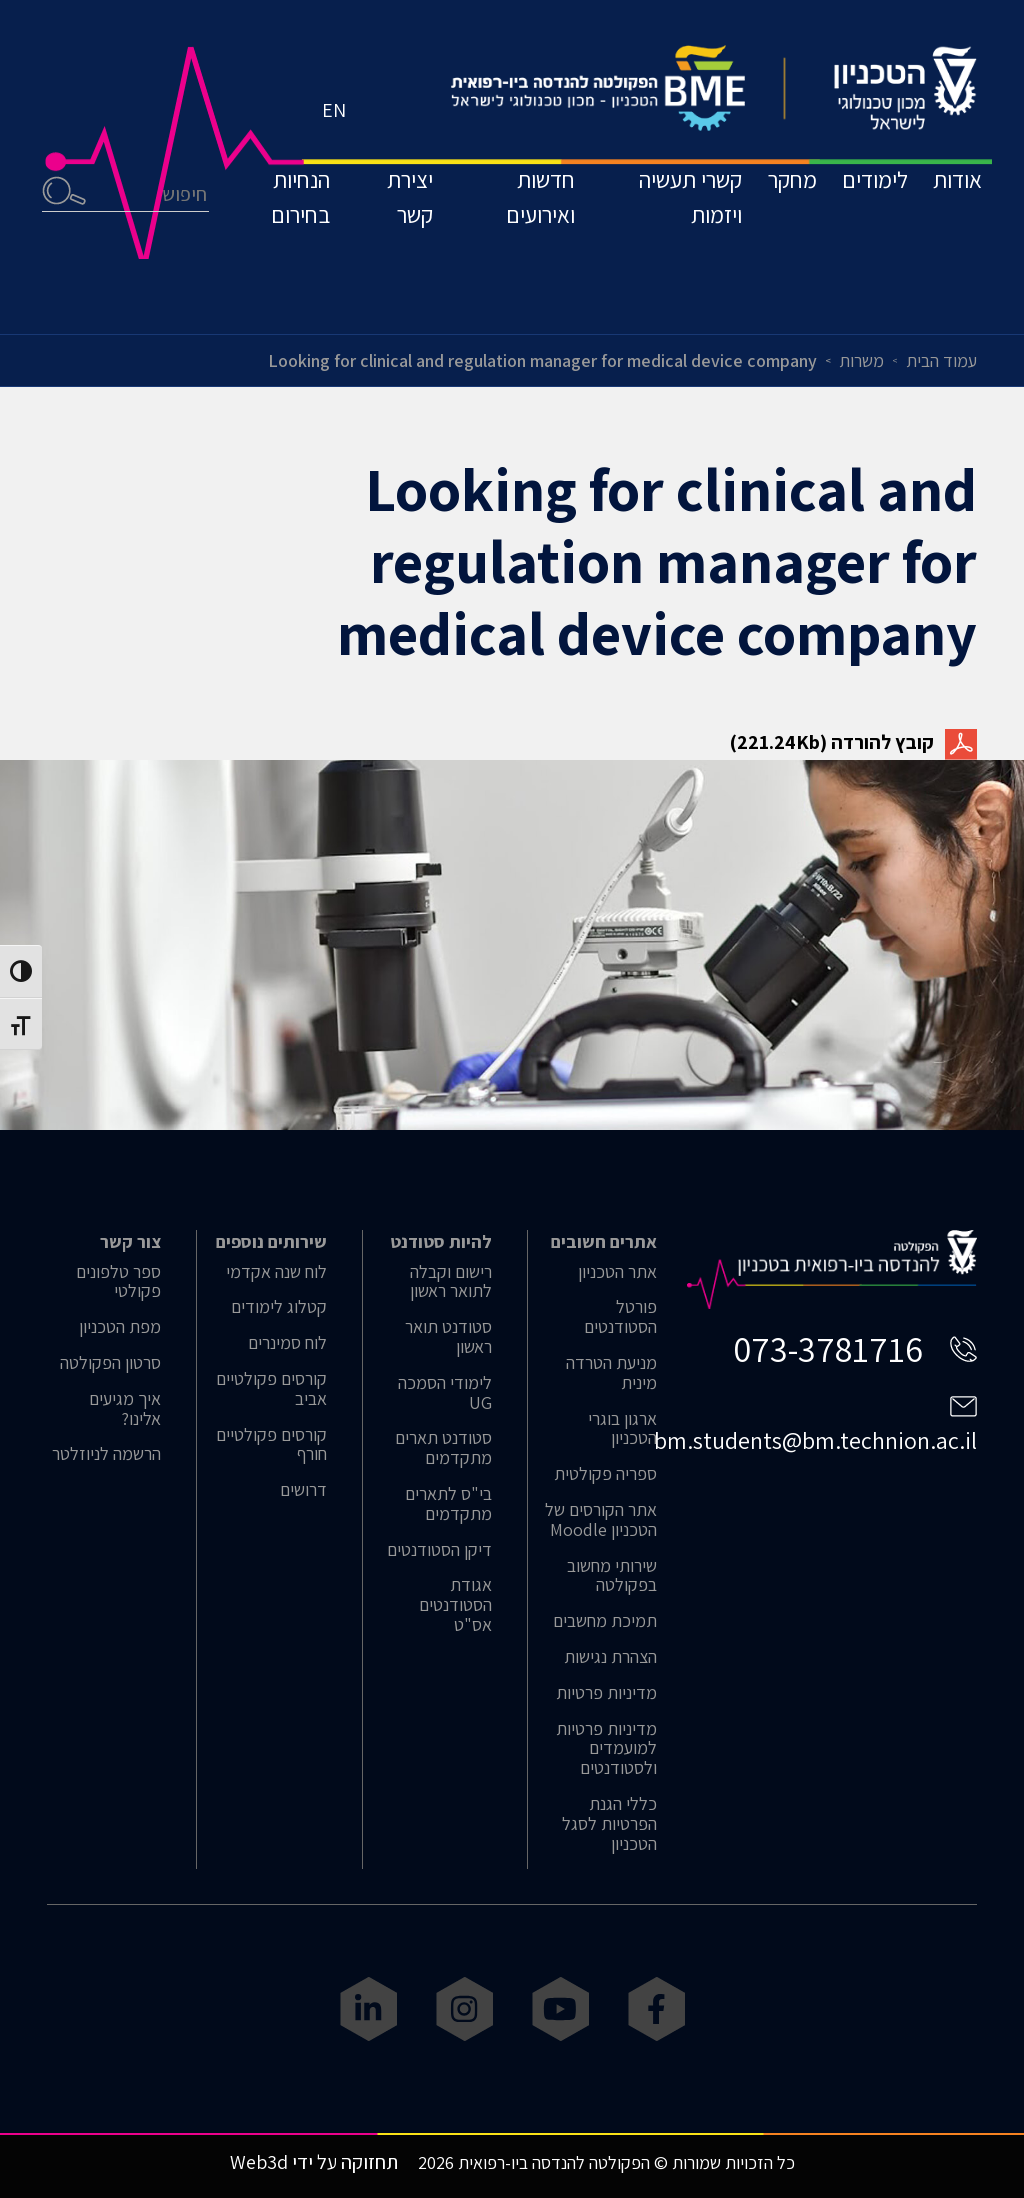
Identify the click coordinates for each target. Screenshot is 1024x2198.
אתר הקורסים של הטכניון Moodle (601, 1520)
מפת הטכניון (120, 1327)
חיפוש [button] (69, 245)
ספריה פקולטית (605, 1474)
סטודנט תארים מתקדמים (443, 1448)
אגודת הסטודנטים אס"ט (455, 1604)
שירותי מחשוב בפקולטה (612, 1576)
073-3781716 (828, 1348)
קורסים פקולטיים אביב (271, 1389)
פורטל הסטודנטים (620, 1317)
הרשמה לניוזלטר (106, 1454)
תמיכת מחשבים (605, 1621)
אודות (952, 233)
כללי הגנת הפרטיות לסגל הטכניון (609, 1823)
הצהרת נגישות (610, 1657)
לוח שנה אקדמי (276, 1272)
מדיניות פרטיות (606, 1693)
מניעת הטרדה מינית (611, 1373)
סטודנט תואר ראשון (448, 1337)
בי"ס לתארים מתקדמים (448, 1504)
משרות (861, 360)
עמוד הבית (941, 360)
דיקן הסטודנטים (439, 1550)
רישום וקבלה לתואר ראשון (451, 1282)
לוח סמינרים (287, 1343)
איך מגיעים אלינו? (125, 1409)
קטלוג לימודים (279, 1307)
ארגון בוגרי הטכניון (622, 1429)
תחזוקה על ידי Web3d (314, 2162)
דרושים (303, 1490)
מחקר (757, 233)
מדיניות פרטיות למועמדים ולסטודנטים (606, 1748)
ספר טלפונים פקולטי (118, 1282)
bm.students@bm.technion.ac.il (815, 1440)
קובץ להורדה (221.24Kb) (853, 742)
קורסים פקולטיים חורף (271, 1445)
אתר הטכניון (617, 1272)
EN (339, 155)
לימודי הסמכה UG (445, 1393)
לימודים (855, 233)
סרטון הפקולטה (110, 1363)
